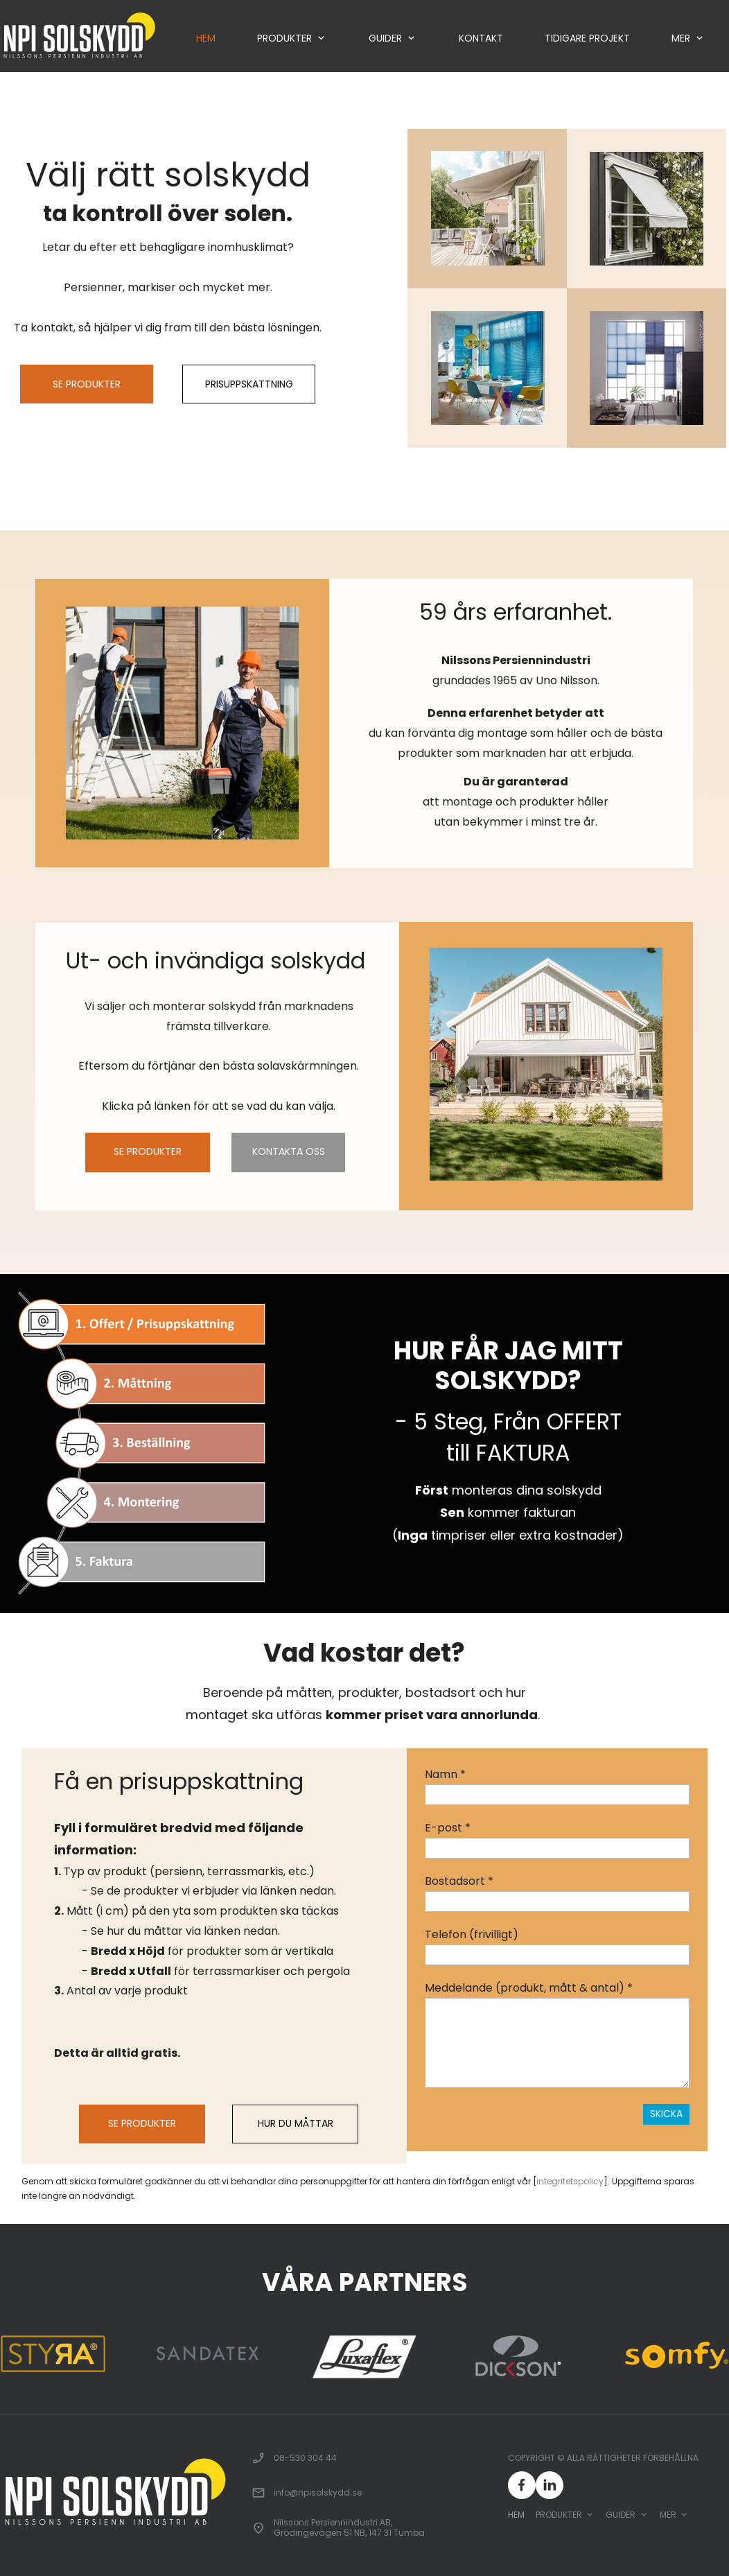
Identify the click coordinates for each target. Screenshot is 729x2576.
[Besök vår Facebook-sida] (522, 2485)
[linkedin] (549, 2485)
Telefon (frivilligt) (471, 1934)
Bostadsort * (459, 1881)
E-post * (448, 1828)
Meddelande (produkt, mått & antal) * (529, 1988)
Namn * (445, 1774)
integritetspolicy (570, 2181)
